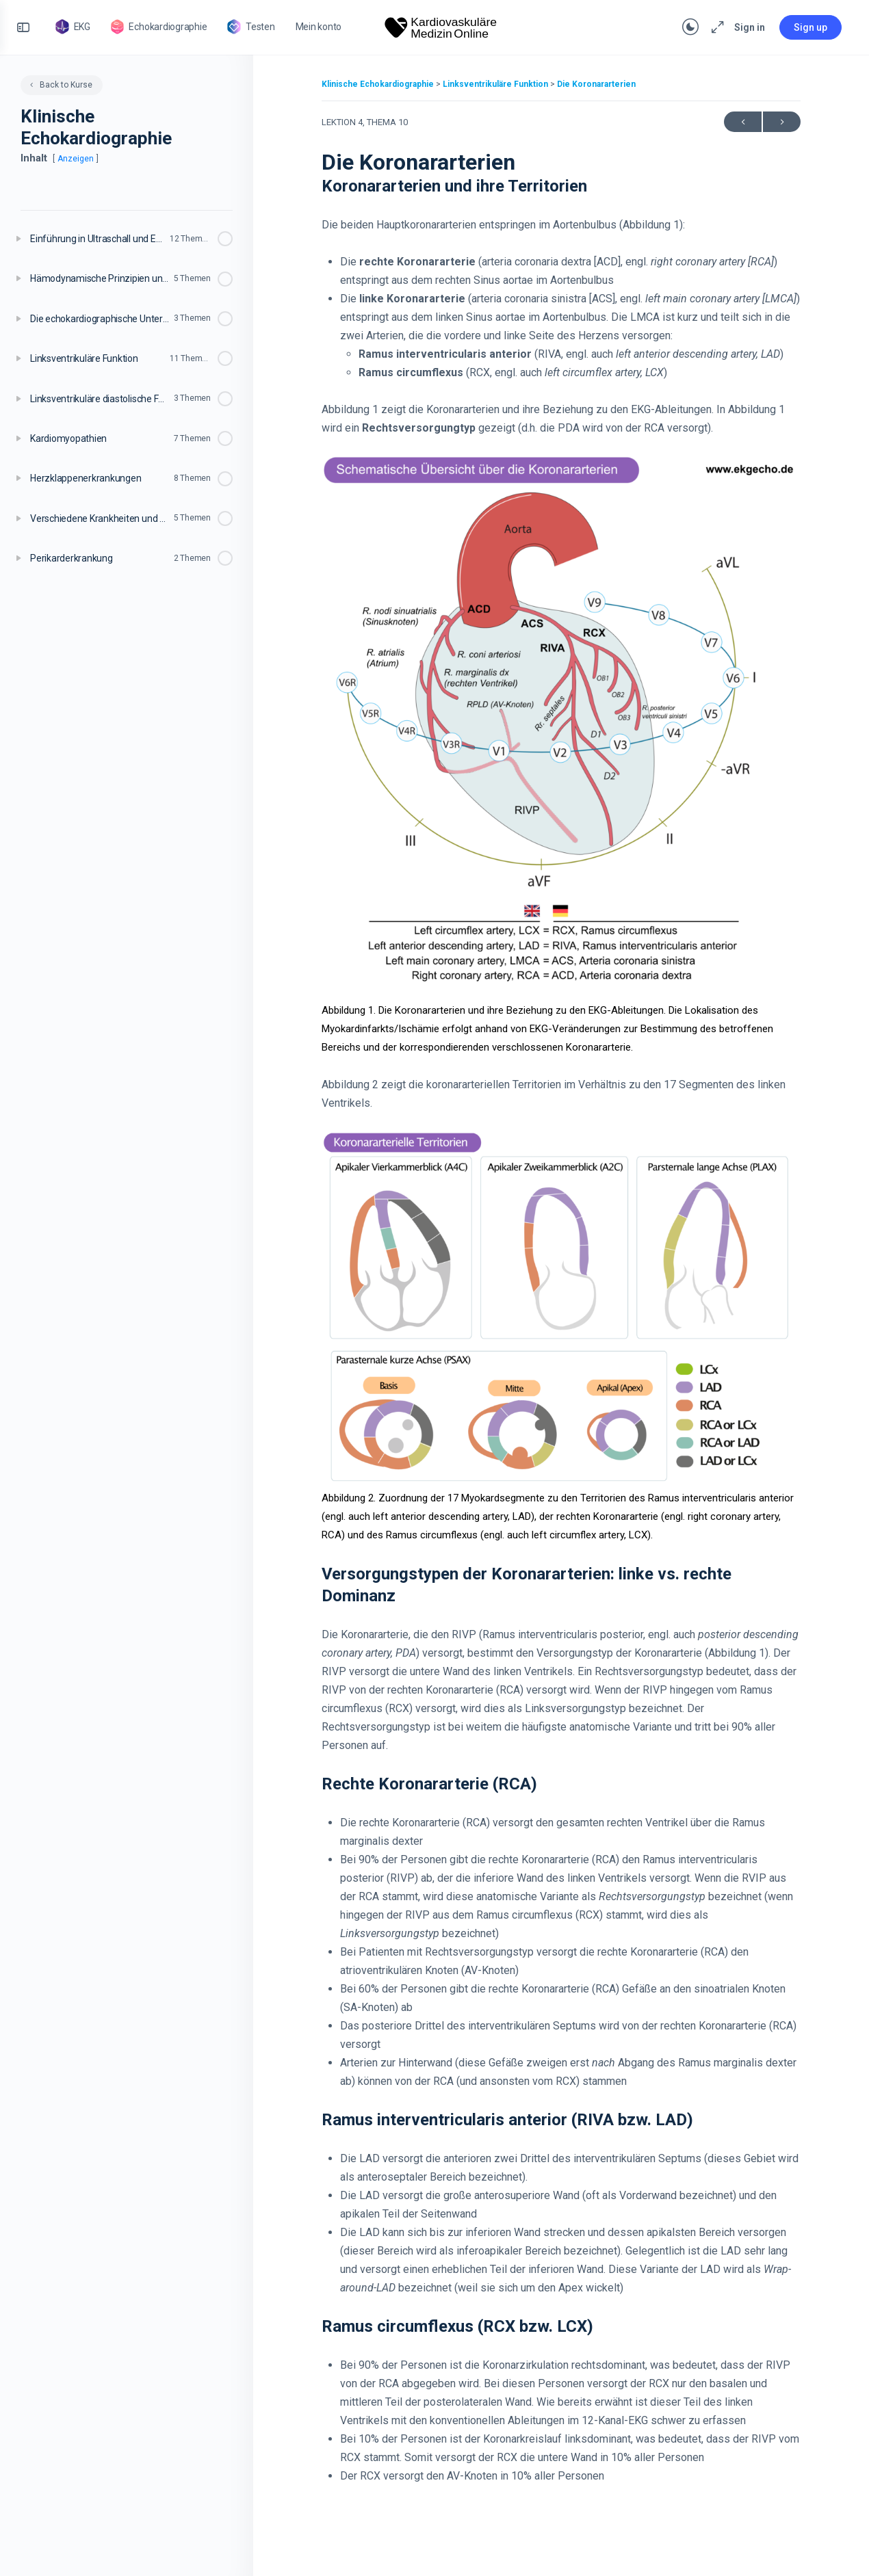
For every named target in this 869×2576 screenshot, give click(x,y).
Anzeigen (75, 158)
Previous (743, 122)
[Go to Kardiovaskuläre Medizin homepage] (441, 26)
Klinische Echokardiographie (379, 84)
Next (782, 122)
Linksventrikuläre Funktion (496, 84)
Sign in (749, 27)
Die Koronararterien (596, 84)
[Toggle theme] (690, 27)
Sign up (810, 27)
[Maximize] (715, 27)
